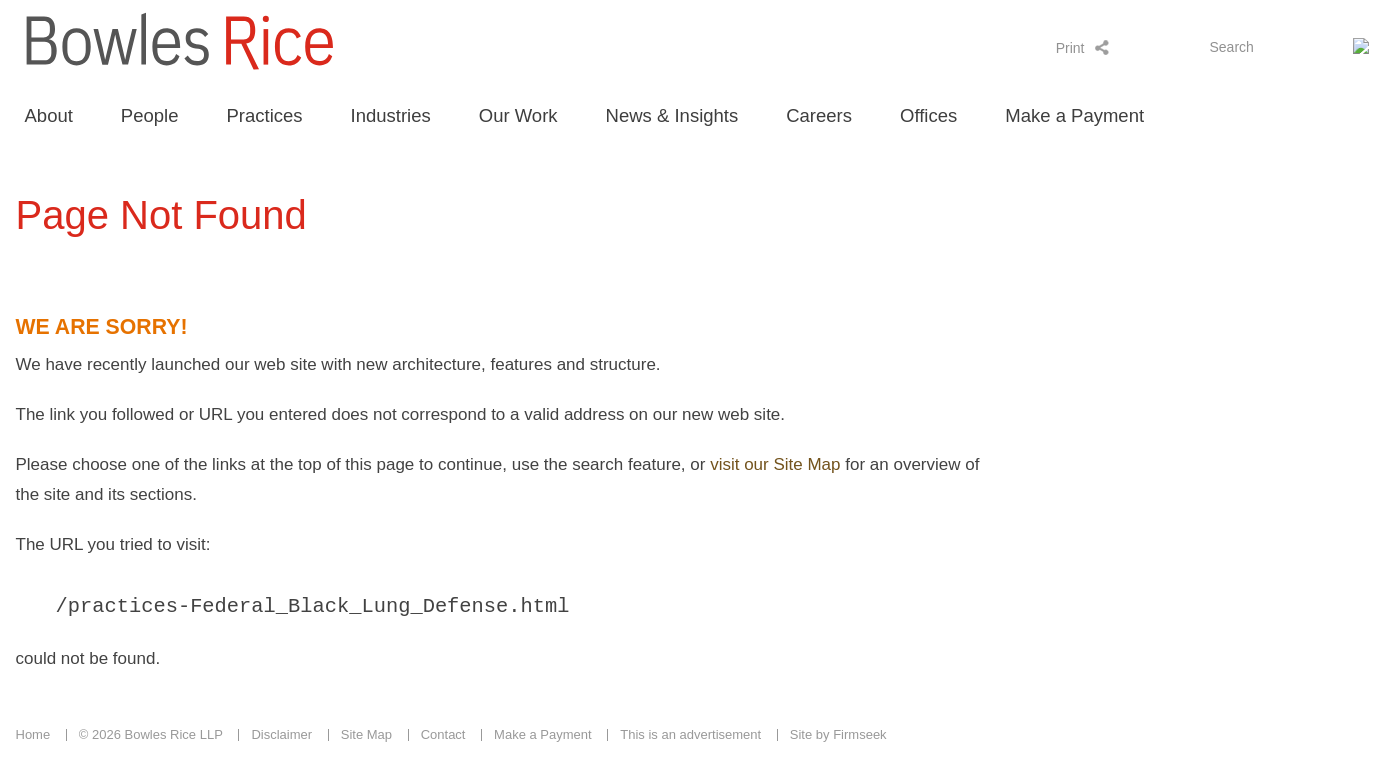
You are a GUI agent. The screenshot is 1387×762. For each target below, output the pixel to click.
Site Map (366, 737)
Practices (264, 115)
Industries (391, 115)
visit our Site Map (775, 464)
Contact (443, 737)
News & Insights (672, 115)
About (49, 115)
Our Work (518, 115)
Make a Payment (1074, 115)
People (150, 115)
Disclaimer (281, 737)
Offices (928, 115)
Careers (819, 115)
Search (1232, 47)
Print (1070, 48)
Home (33, 737)
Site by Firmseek (838, 737)
